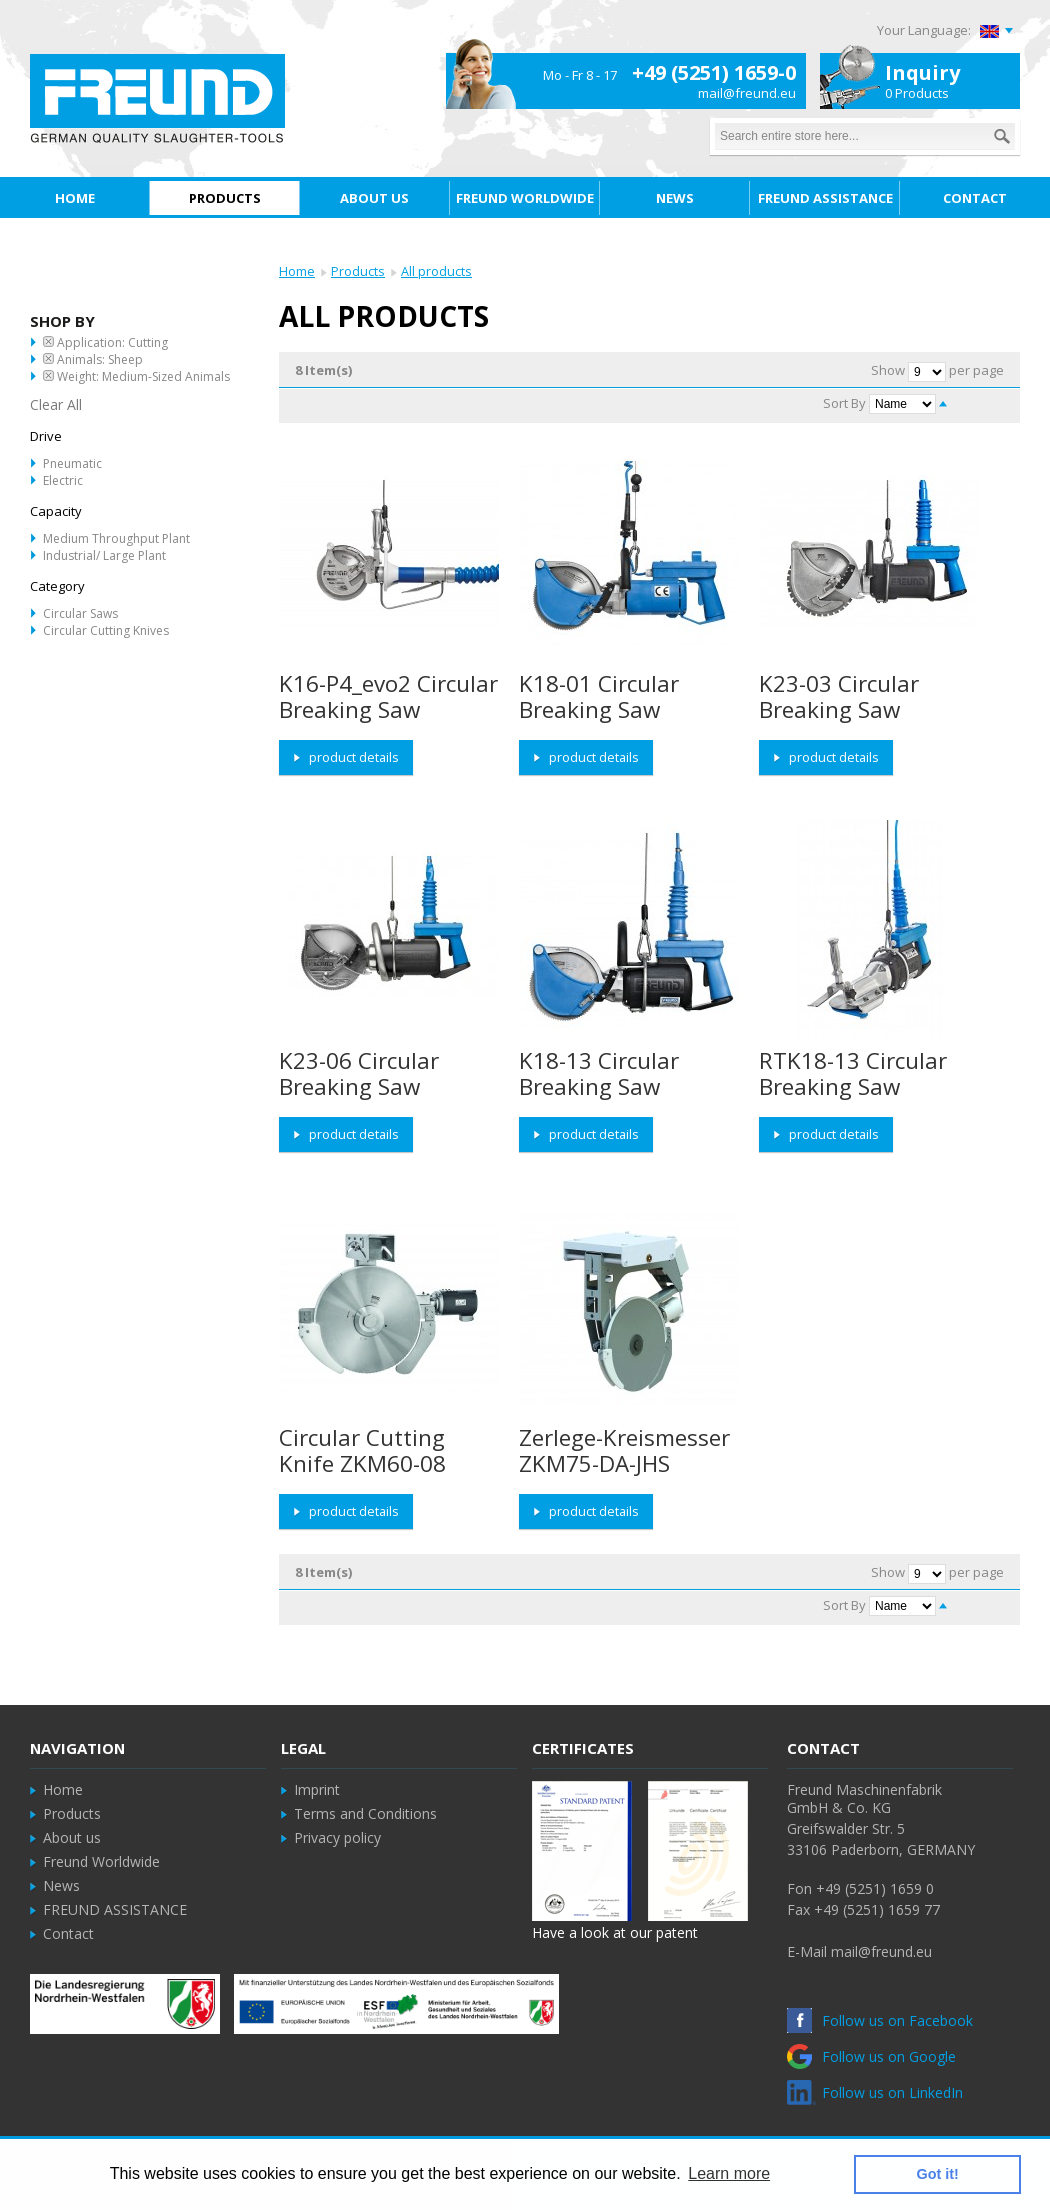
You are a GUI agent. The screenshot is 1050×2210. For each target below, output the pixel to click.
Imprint (317, 1789)
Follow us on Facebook (880, 2020)
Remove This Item (48, 341)
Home (297, 271)
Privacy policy (337, 1837)
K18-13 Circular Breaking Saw (599, 1073)
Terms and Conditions (365, 1813)
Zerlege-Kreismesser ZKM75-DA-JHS (624, 1450)
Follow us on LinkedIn (875, 2092)
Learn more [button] (729, 2173)
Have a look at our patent (615, 1932)
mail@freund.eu (747, 93)
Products (358, 271)
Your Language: (924, 30)
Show (888, 370)
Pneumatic (72, 463)
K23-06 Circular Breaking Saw (359, 1073)
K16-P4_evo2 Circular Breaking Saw (388, 696)
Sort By (844, 403)
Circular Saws (80, 613)
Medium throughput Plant (116, 538)
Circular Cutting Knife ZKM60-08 (362, 1450)
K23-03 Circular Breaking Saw (839, 696)
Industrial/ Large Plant (104, 555)
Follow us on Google (871, 2056)
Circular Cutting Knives (106, 630)
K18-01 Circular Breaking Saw (599, 696)
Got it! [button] (938, 2174)
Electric (63, 480)
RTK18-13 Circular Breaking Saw (853, 1073)
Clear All (56, 404)
